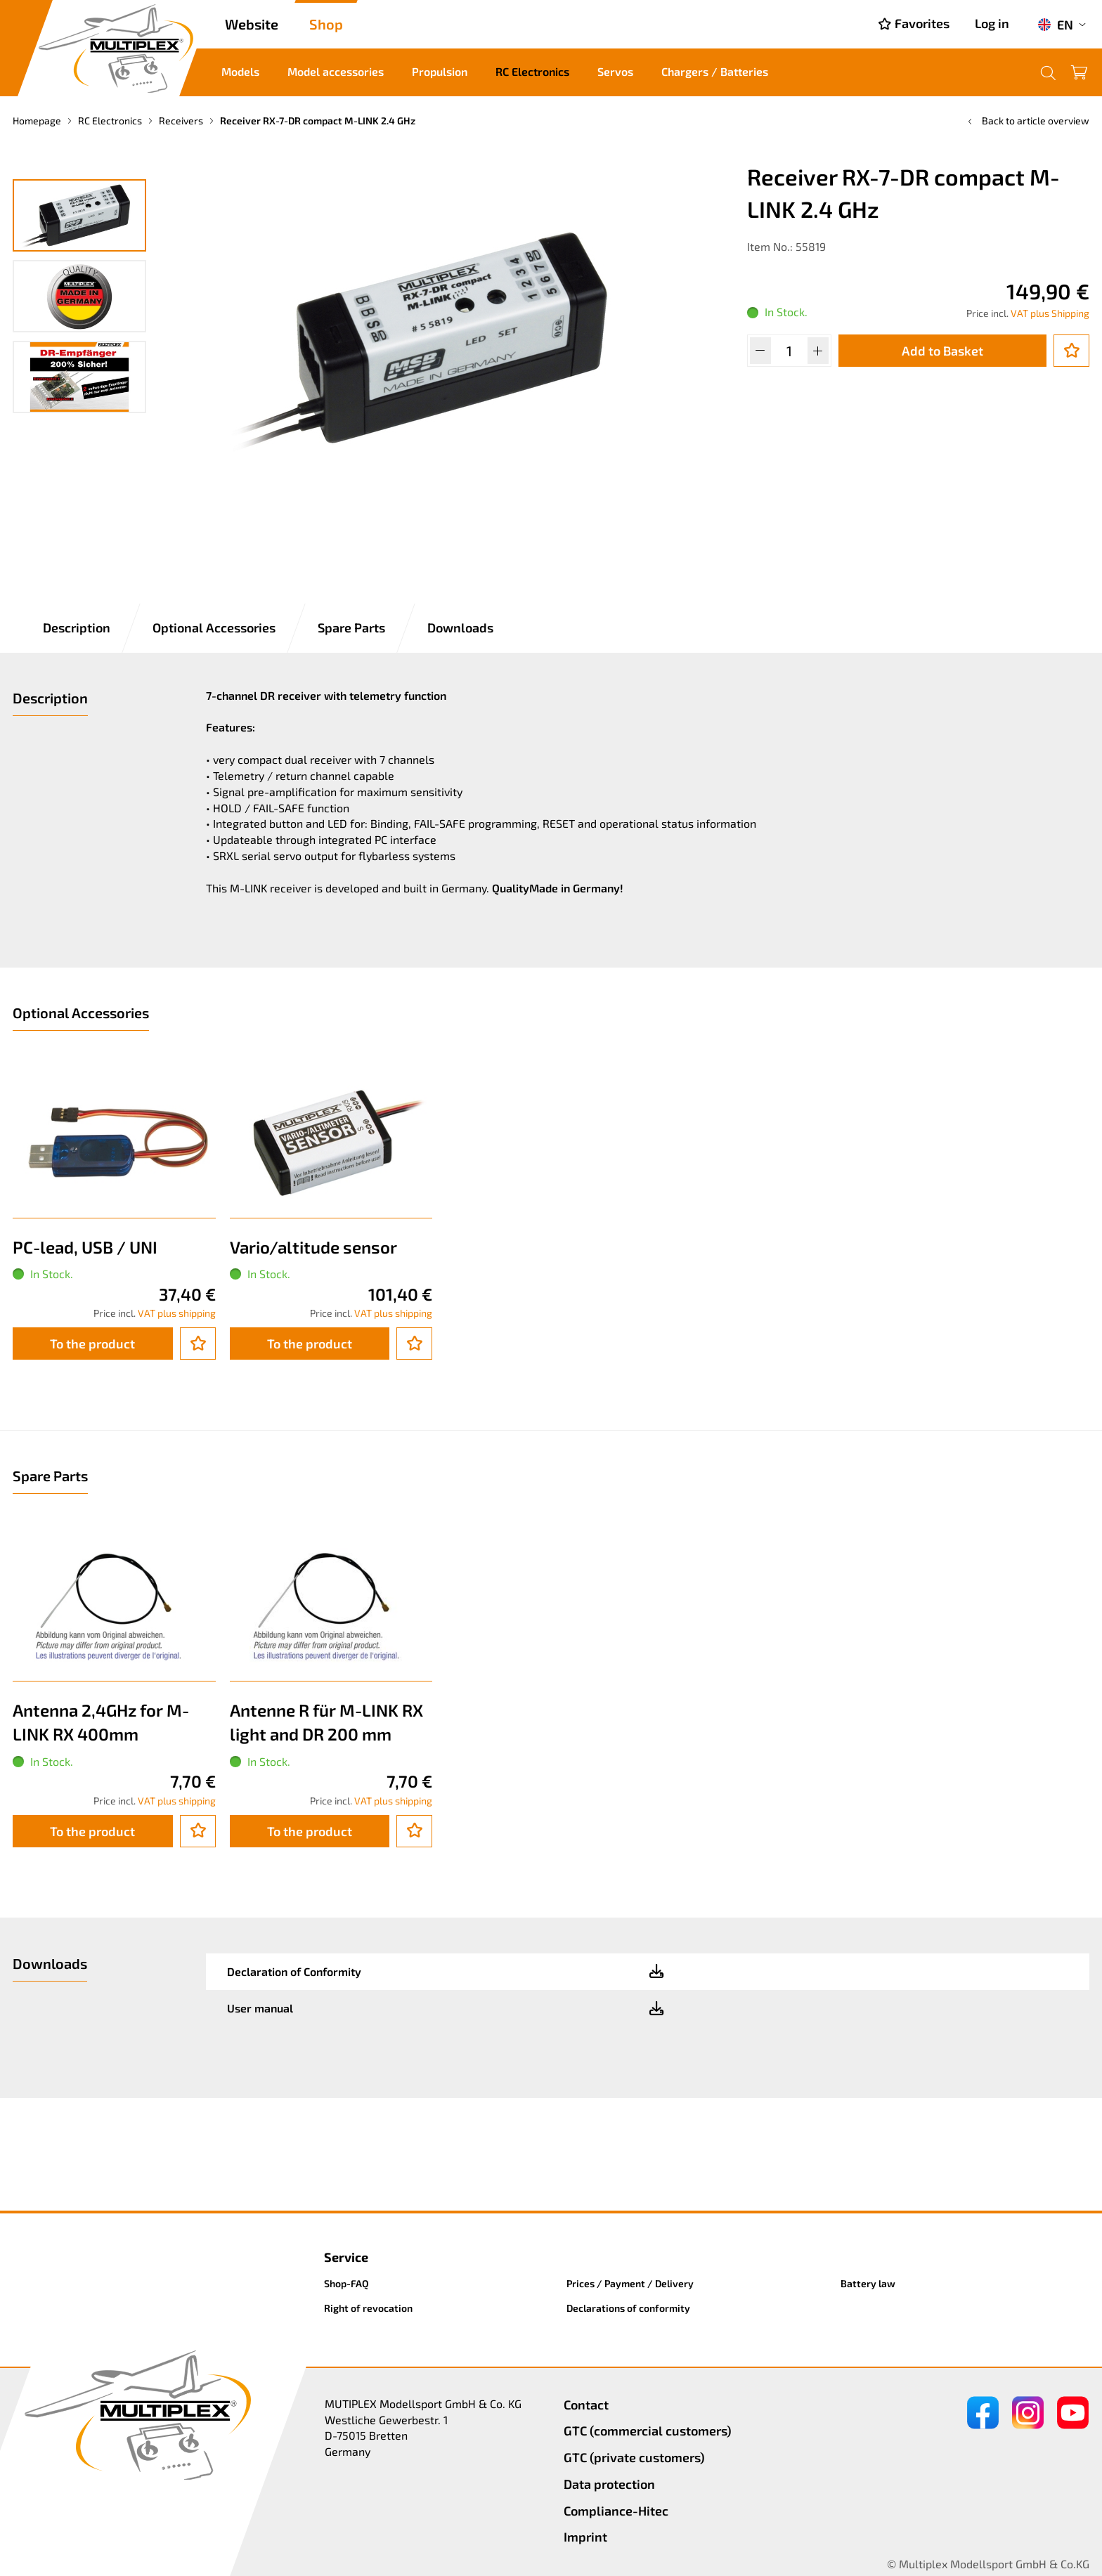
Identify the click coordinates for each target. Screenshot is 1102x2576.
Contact (586, 2404)
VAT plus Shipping (1050, 313)
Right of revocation (368, 2308)
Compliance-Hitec (616, 2510)
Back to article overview (1027, 120)
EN (1055, 25)
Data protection (609, 2484)
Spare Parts (351, 627)
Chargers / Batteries (714, 71)
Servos (615, 71)
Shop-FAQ (346, 2283)
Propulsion (439, 71)
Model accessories (335, 71)
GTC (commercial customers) (648, 2430)
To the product (92, 1343)
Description (76, 627)
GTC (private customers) (634, 2457)
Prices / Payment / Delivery (630, 2283)
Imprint (585, 2536)
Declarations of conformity (628, 2308)
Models (240, 71)
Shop (326, 23)
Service (346, 2257)
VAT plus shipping (177, 1313)
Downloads (460, 627)
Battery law (868, 2283)
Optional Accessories (214, 627)
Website (251, 23)
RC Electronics (532, 71)
